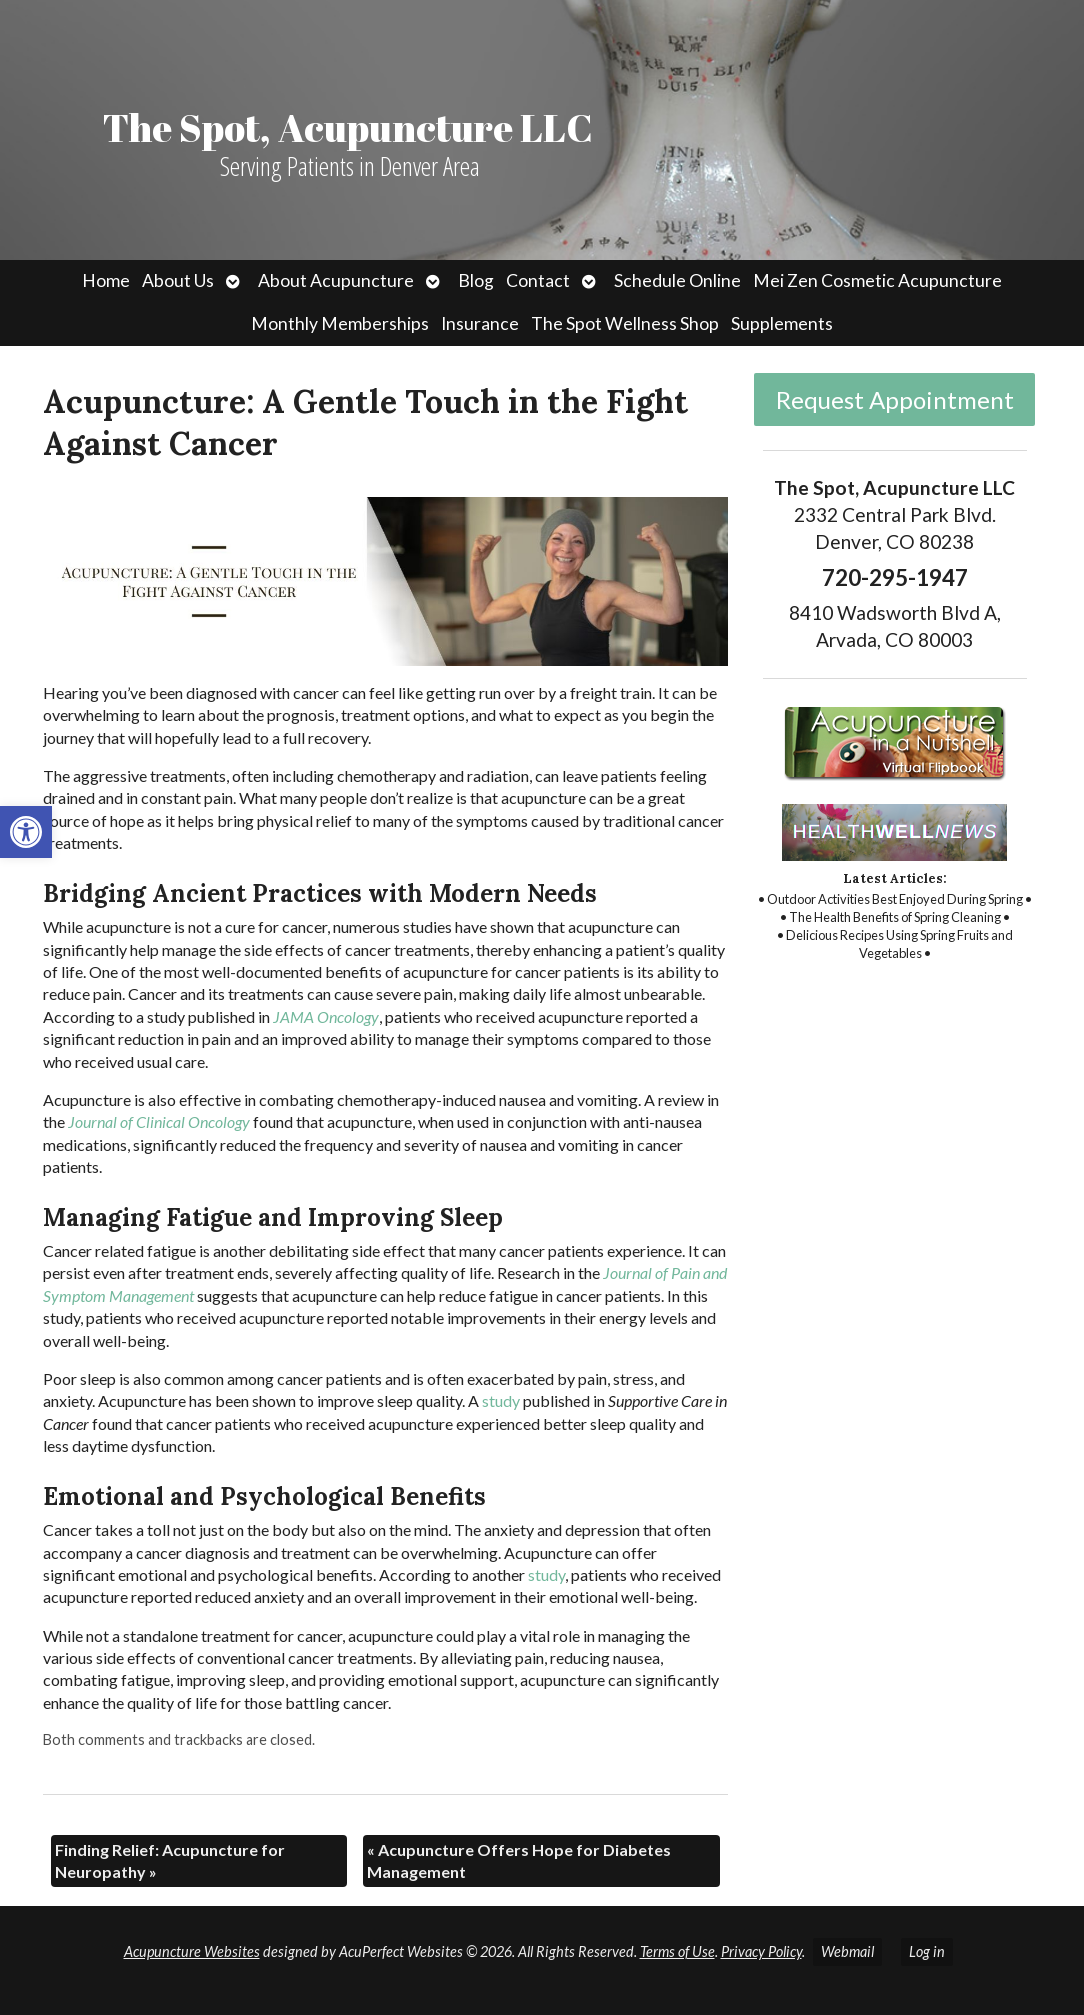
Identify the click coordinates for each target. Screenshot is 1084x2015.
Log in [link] (927, 1951)
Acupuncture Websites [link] (192, 1951)
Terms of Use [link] (677, 1951)
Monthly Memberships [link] (340, 323)
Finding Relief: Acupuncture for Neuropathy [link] (170, 1860)
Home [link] (106, 280)
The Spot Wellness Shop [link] (625, 323)
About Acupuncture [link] (336, 280)
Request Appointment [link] (895, 399)
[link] (26, 832)
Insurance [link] (480, 323)
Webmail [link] (847, 1951)
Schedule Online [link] (677, 280)
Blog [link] (476, 280)
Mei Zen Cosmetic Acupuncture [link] (877, 280)
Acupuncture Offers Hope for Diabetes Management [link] (519, 1860)
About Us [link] (178, 280)
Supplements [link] (782, 323)
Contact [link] (538, 280)
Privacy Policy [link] (761, 1951)
